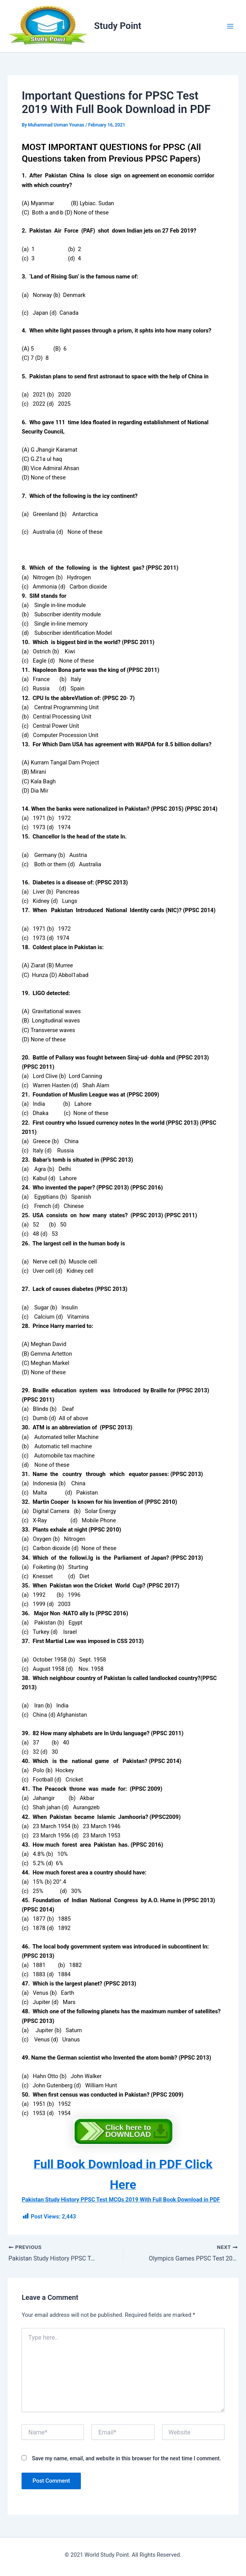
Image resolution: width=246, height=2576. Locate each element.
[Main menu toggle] (230, 26)
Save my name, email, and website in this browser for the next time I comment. (126, 2458)
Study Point (118, 25)
